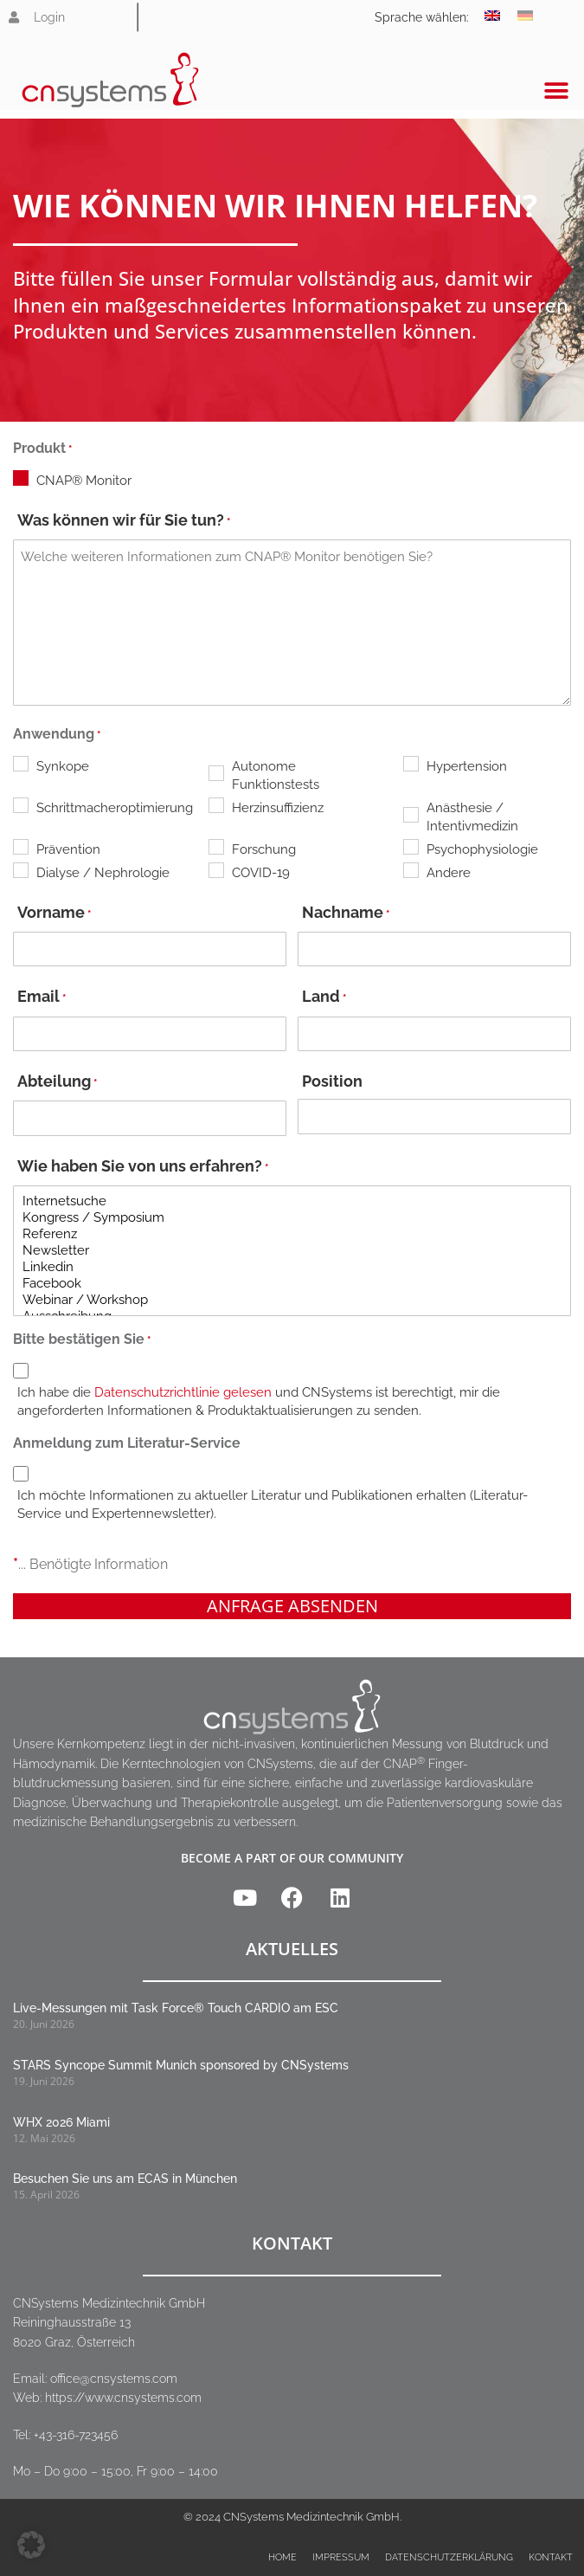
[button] (555, 90)
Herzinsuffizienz (278, 808)
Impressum (340, 2557)
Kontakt (551, 2557)
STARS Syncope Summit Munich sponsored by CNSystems (181, 2065)
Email (41, 998)
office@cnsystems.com (113, 2379)
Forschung (264, 849)
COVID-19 (261, 873)
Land (324, 998)
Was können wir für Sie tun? (123, 522)
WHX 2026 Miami (61, 2122)
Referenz (292, 1234)
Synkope (62, 766)
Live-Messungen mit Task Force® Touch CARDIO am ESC (175, 2008)
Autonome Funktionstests (275, 775)
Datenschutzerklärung (449, 2557)
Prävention (68, 849)
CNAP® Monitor (84, 480)
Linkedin (292, 1267)
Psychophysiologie (482, 849)
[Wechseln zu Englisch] (492, 15)
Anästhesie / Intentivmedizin (472, 817)
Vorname (54, 914)
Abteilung (57, 1083)
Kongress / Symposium (292, 1218)
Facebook (292, 1283)
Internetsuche (292, 1201)
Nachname (345, 914)
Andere (449, 873)
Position (332, 1081)
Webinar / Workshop (292, 1300)
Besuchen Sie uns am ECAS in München (125, 2178)
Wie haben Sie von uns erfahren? (142, 1167)
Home (282, 2557)
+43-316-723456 (76, 2435)
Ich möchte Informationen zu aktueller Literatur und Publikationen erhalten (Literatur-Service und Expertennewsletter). (272, 1504)
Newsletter (292, 1251)
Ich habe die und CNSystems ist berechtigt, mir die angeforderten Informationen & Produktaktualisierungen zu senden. (258, 1401)
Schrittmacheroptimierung (104, 808)
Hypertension (467, 766)
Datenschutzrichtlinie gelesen (183, 1392)
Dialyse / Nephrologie (103, 873)
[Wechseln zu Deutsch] (525, 15)
